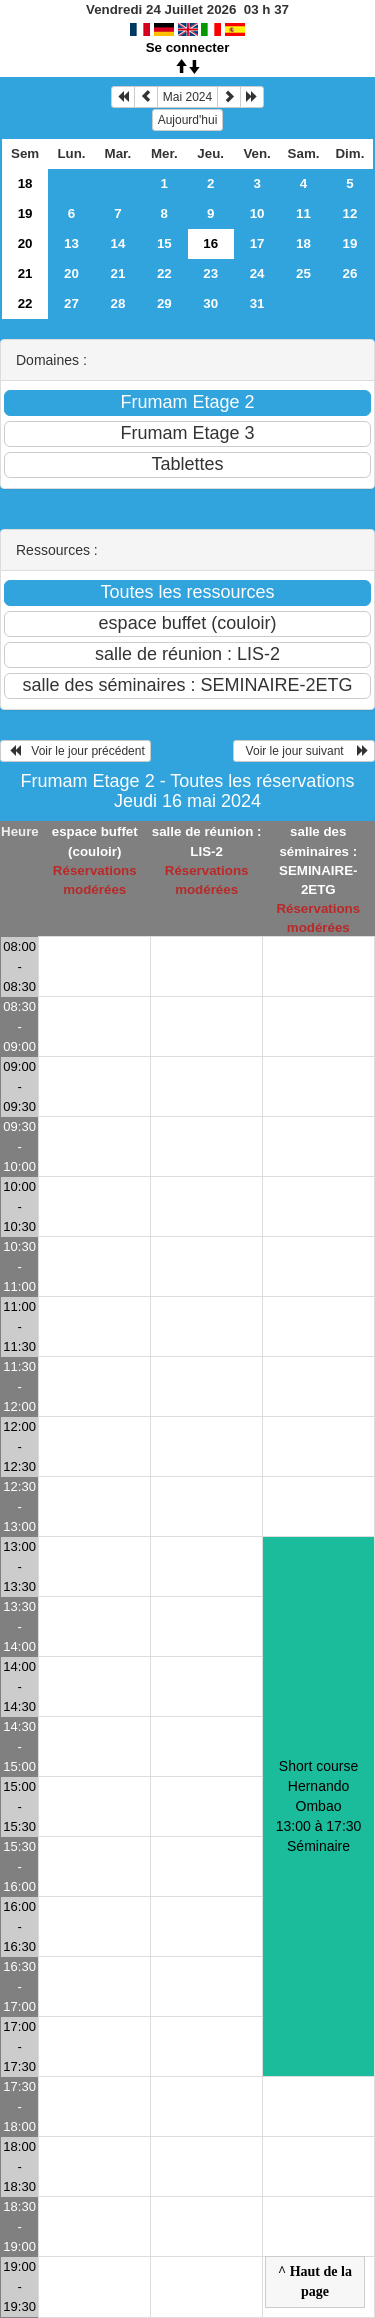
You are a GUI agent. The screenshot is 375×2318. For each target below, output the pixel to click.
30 (210, 303)
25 (303, 273)
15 (164, 243)
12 (350, 213)
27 (71, 303)
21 (25, 273)
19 (25, 213)
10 (257, 213)
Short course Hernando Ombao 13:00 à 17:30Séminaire (319, 1806)
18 (25, 183)
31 (257, 303)
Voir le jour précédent (75, 751)
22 (164, 273)
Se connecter (188, 47)
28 (117, 303)
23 (210, 273)
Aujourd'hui (188, 120)
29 (164, 303)
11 (303, 213)
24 (257, 273)
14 (117, 243)
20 (25, 243)
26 (350, 273)
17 (257, 243)
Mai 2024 (187, 97)
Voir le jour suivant (304, 751)
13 (71, 243)
